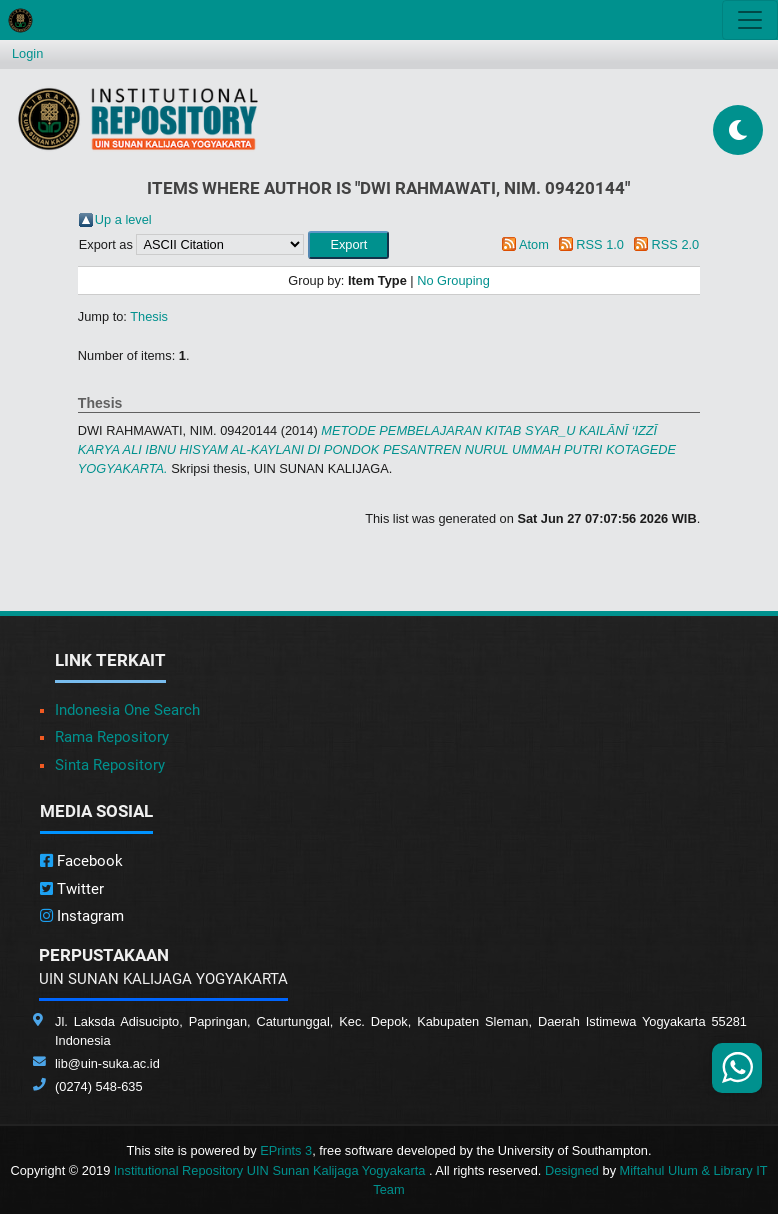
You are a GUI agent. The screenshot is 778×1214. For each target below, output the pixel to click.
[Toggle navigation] (750, 20)
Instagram (82, 916)
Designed (572, 1170)
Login (27, 53)
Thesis (149, 316)
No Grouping (453, 280)
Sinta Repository (110, 765)
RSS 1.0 (600, 244)
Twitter (72, 889)
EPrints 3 (286, 1150)
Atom (534, 244)
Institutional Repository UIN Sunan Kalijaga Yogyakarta (271, 1170)
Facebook (81, 861)
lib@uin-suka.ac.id (107, 1063)
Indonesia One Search (127, 710)
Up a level (123, 219)
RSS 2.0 (676, 244)
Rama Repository (112, 737)
